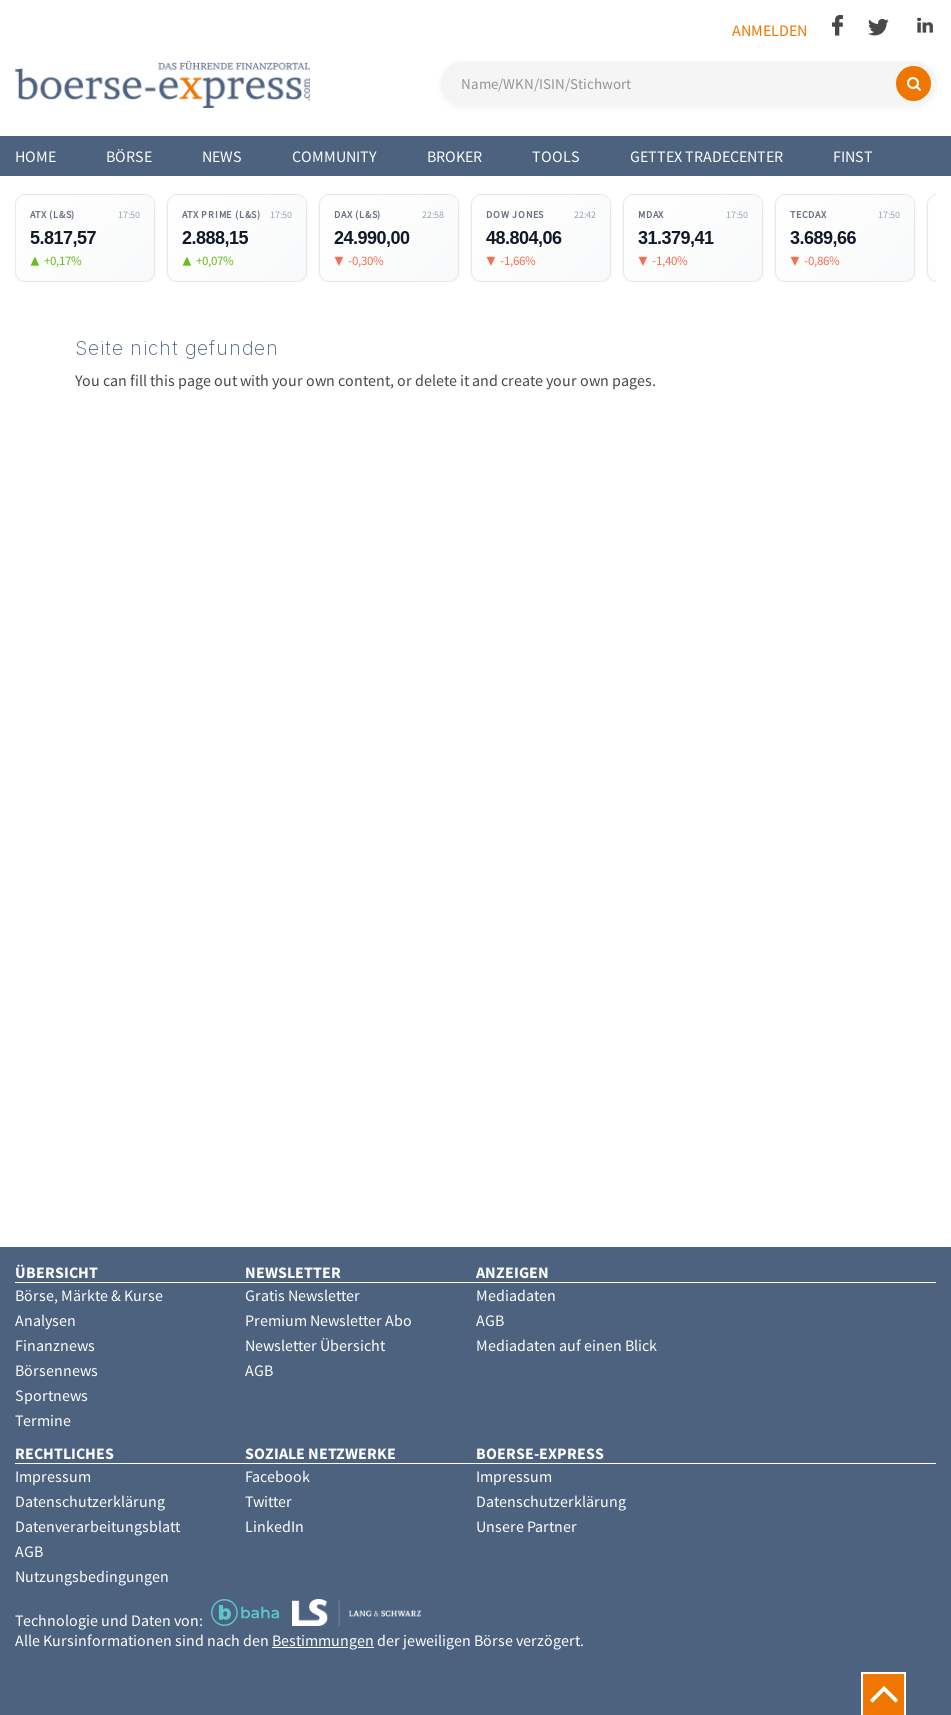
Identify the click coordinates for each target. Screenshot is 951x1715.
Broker (454, 156)
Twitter (268, 1501)
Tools (556, 156)
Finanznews (55, 1345)
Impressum (53, 1476)
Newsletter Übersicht (315, 1345)
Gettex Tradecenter (706, 156)
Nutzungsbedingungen (92, 1576)
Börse (129, 156)
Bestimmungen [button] (323, 1640)
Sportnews (51, 1395)
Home (35, 156)
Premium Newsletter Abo (328, 1320)
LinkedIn (274, 1526)
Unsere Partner (526, 1526)
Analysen (45, 1320)
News (222, 156)
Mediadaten (516, 1295)
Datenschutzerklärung (90, 1501)
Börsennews (56, 1370)
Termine (43, 1420)
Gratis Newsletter (302, 1295)
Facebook (277, 1476)
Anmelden (769, 30)
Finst (853, 156)
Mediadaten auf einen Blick (566, 1345)
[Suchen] (913, 83)
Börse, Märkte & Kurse (89, 1295)
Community (334, 156)
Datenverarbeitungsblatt (97, 1526)
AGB (259, 1370)
